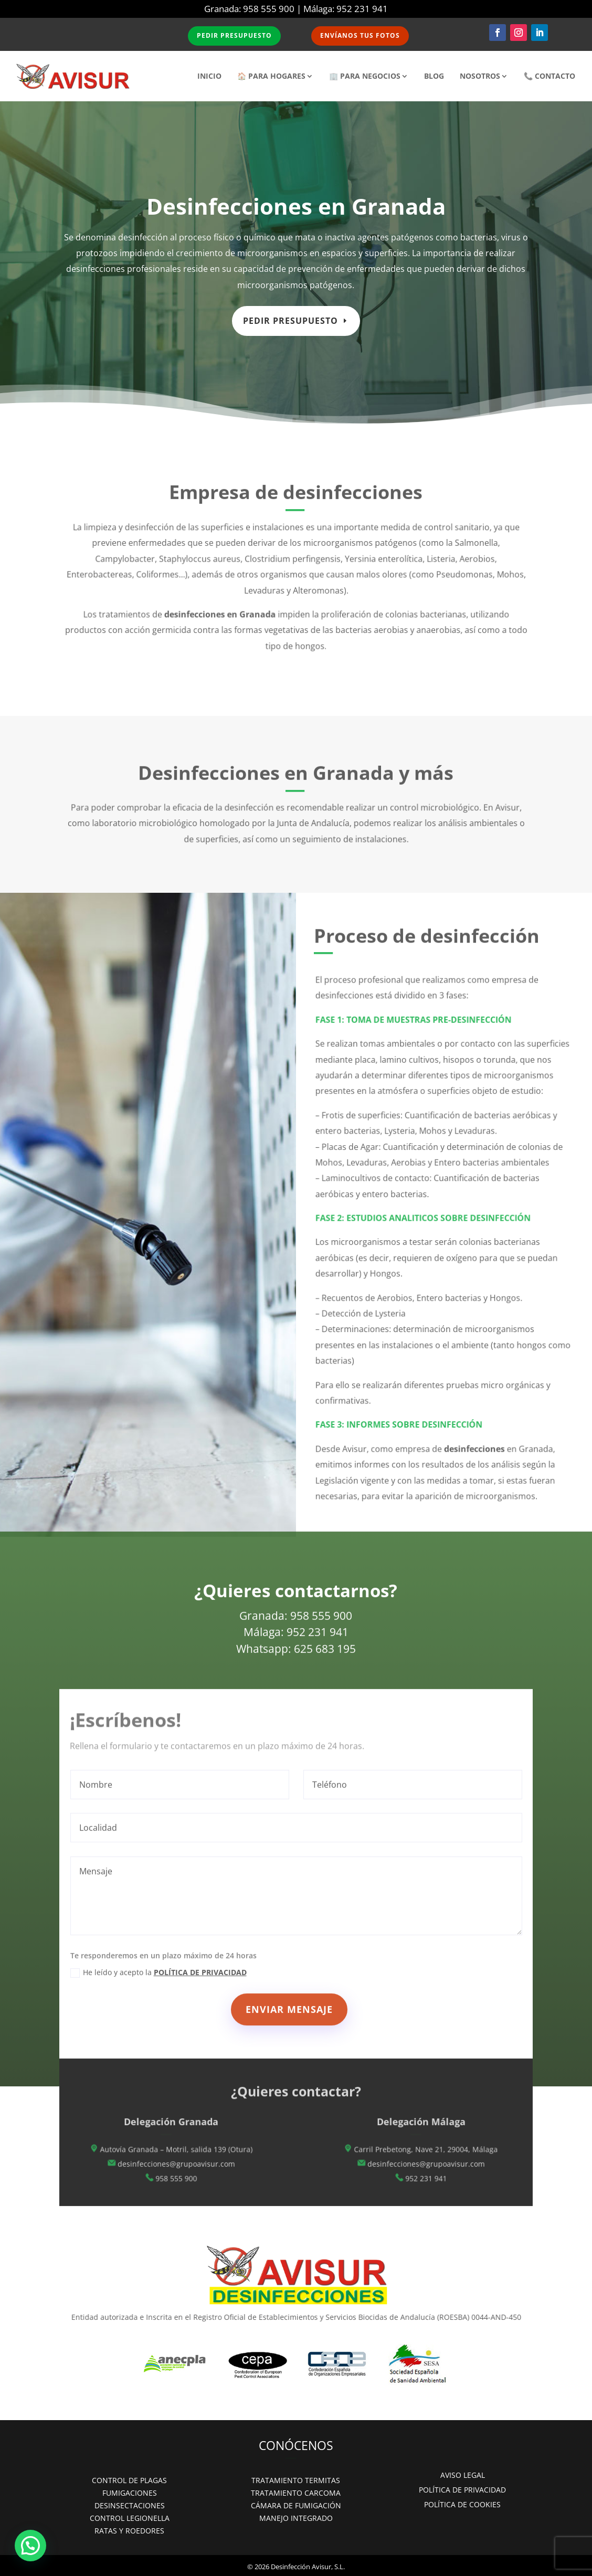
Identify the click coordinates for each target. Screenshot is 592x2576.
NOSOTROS (480, 76)
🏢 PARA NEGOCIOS (364, 76)
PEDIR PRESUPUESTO (234, 35)
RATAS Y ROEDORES (129, 2531)
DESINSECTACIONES (129, 2505)
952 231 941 (362, 9)
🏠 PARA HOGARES (271, 76)
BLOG (434, 76)
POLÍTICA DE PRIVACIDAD (462, 2490)
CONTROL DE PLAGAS (129, 2480)
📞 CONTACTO (549, 76)
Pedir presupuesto (291, 316)
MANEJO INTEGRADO (296, 2518)
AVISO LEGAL (462, 2475)
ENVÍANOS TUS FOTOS (361, 35)
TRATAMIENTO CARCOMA (296, 2493)
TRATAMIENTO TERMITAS (295, 2480)
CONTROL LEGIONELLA (130, 2518)
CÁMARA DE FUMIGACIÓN (296, 2505)
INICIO (209, 76)
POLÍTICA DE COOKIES (462, 2504)
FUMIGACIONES (129, 2493)
